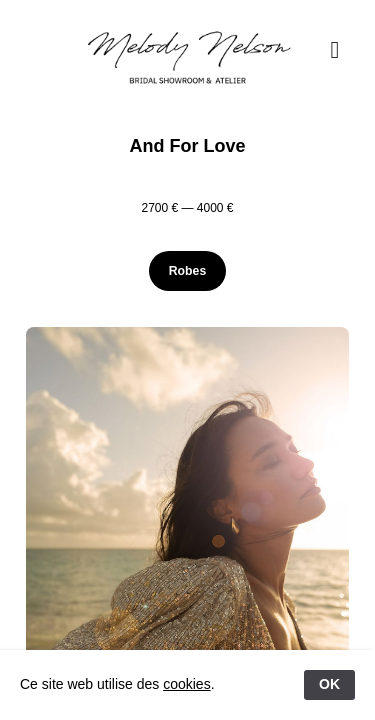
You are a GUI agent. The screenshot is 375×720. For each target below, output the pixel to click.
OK (329, 684)
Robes (187, 271)
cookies (186, 684)
